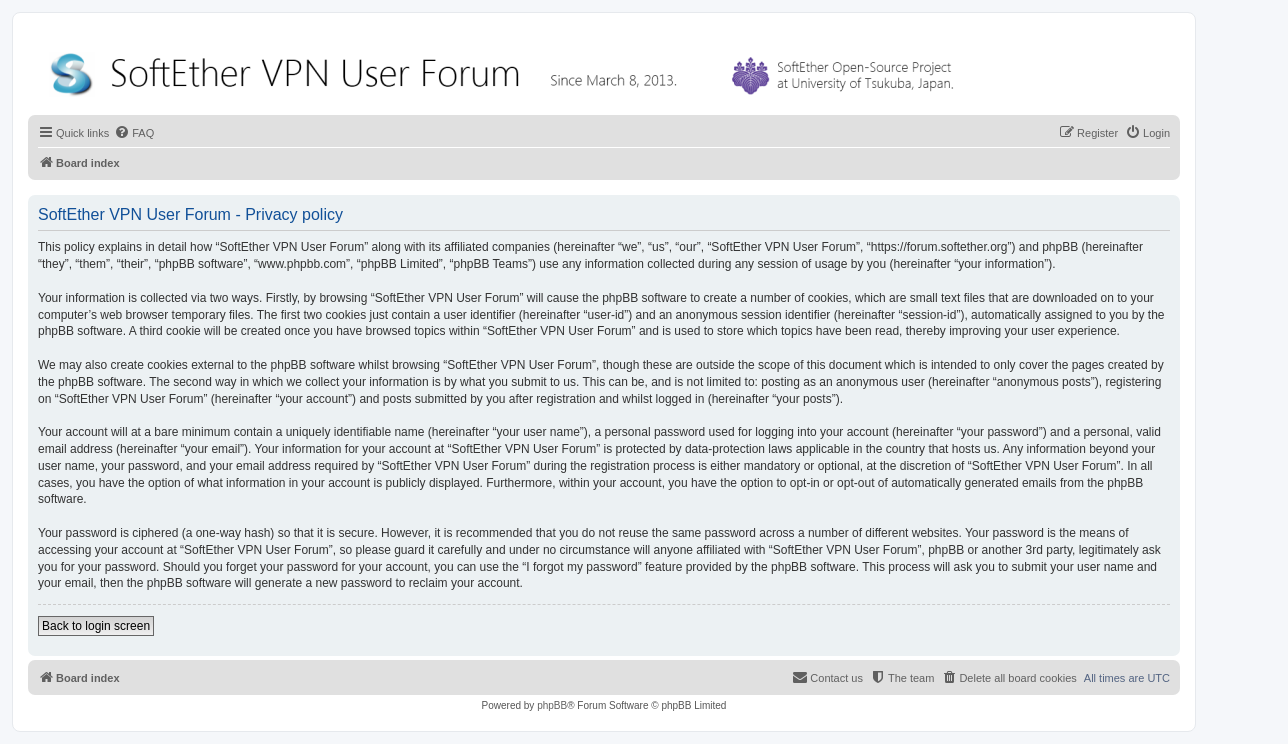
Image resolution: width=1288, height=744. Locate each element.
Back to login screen (96, 626)
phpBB (552, 705)
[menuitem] (134, 133)
